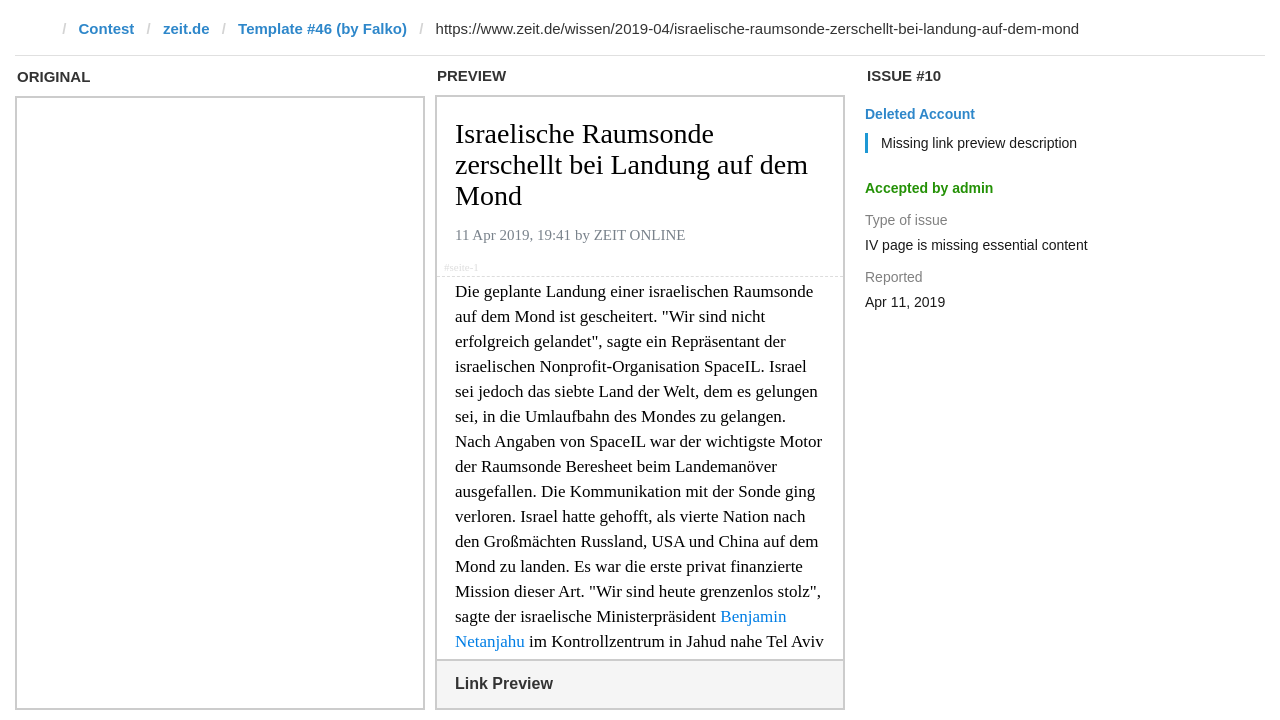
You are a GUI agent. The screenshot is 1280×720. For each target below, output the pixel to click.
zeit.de (186, 28)
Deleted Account (920, 114)
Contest (107, 28)
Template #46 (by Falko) (322, 28)
